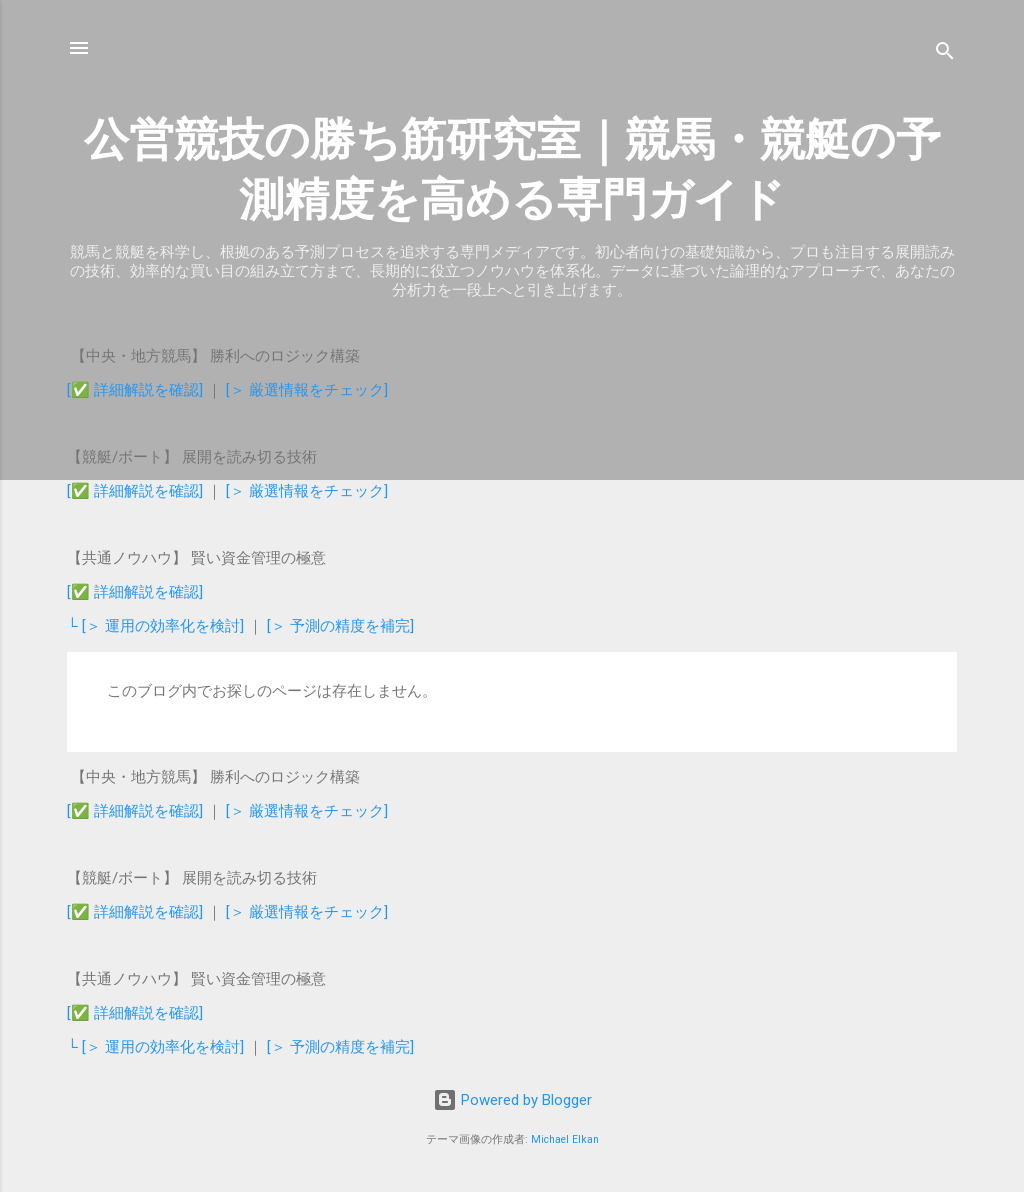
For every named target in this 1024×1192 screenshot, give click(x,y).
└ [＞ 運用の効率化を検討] (157, 626)
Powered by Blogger (512, 1100)
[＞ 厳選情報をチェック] (307, 390)
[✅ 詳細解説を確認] (135, 390)
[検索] (945, 54)
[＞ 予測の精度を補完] (340, 626)
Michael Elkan (565, 1139)
